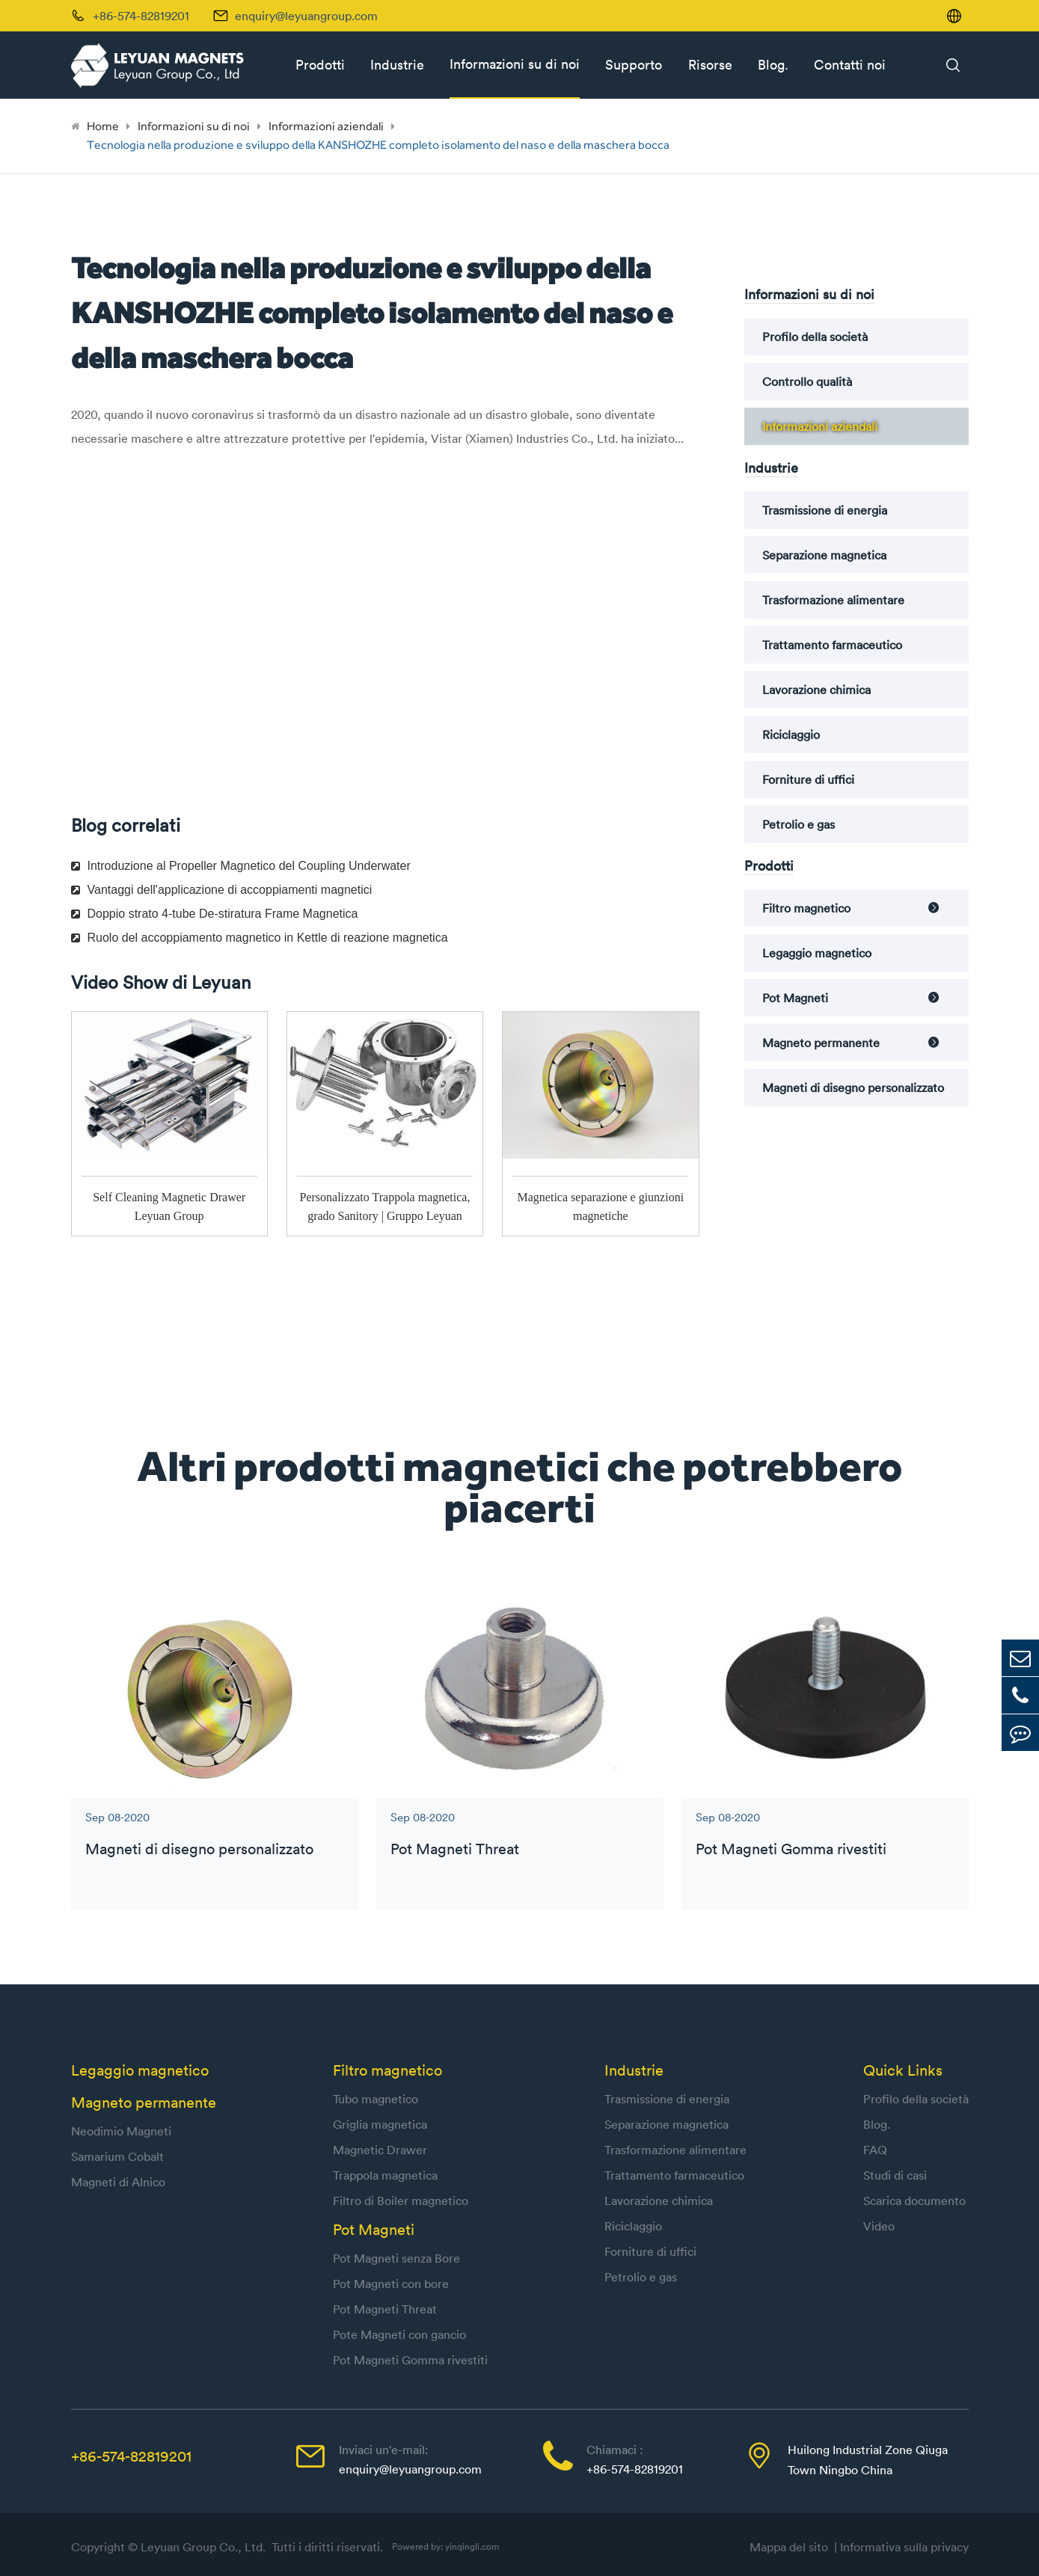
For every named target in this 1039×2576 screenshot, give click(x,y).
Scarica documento (914, 2200)
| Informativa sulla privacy (901, 2546)
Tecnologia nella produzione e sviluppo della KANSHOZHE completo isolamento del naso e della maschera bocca (378, 145)
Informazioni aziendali (326, 126)
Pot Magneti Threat (454, 1848)
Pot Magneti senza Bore (396, 2258)
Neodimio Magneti (121, 2130)
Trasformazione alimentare (833, 599)
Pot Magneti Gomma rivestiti (791, 1848)
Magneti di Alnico (118, 2181)
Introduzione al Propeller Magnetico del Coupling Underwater (241, 865)
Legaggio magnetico (816, 952)
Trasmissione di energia (824, 510)
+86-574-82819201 (131, 2456)
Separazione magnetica (824, 555)
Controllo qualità (807, 381)
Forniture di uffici (808, 779)
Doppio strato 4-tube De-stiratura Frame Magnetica (214, 913)
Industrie (397, 64)
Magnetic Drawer (380, 2149)
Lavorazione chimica (816, 689)
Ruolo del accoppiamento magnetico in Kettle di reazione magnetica (259, 937)
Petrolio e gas (798, 824)
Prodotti (320, 64)
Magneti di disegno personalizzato (853, 1087)
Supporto (633, 64)
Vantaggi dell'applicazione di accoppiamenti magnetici (222, 889)
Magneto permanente (821, 1042)
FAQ (875, 2149)
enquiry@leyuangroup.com (306, 15)
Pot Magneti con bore (391, 2283)
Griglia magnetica (380, 2124)
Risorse (710, 64)
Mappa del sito (792, 2546)
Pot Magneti (795, 997)
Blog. (773, 64)
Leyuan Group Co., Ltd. (205, 2546)
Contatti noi (850, 64)
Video (879, 2225)
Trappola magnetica (385, 2175)
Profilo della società (815, 336)
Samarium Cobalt (117, 2156)
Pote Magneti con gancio (399, 2334)
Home (103, 126)
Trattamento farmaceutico (832, 644)
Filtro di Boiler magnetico (400, 2200)
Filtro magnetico (806, 908)
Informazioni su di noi (515, 64)
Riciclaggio (791, 734)
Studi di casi (895, 2175)
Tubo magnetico (375, 2098)
